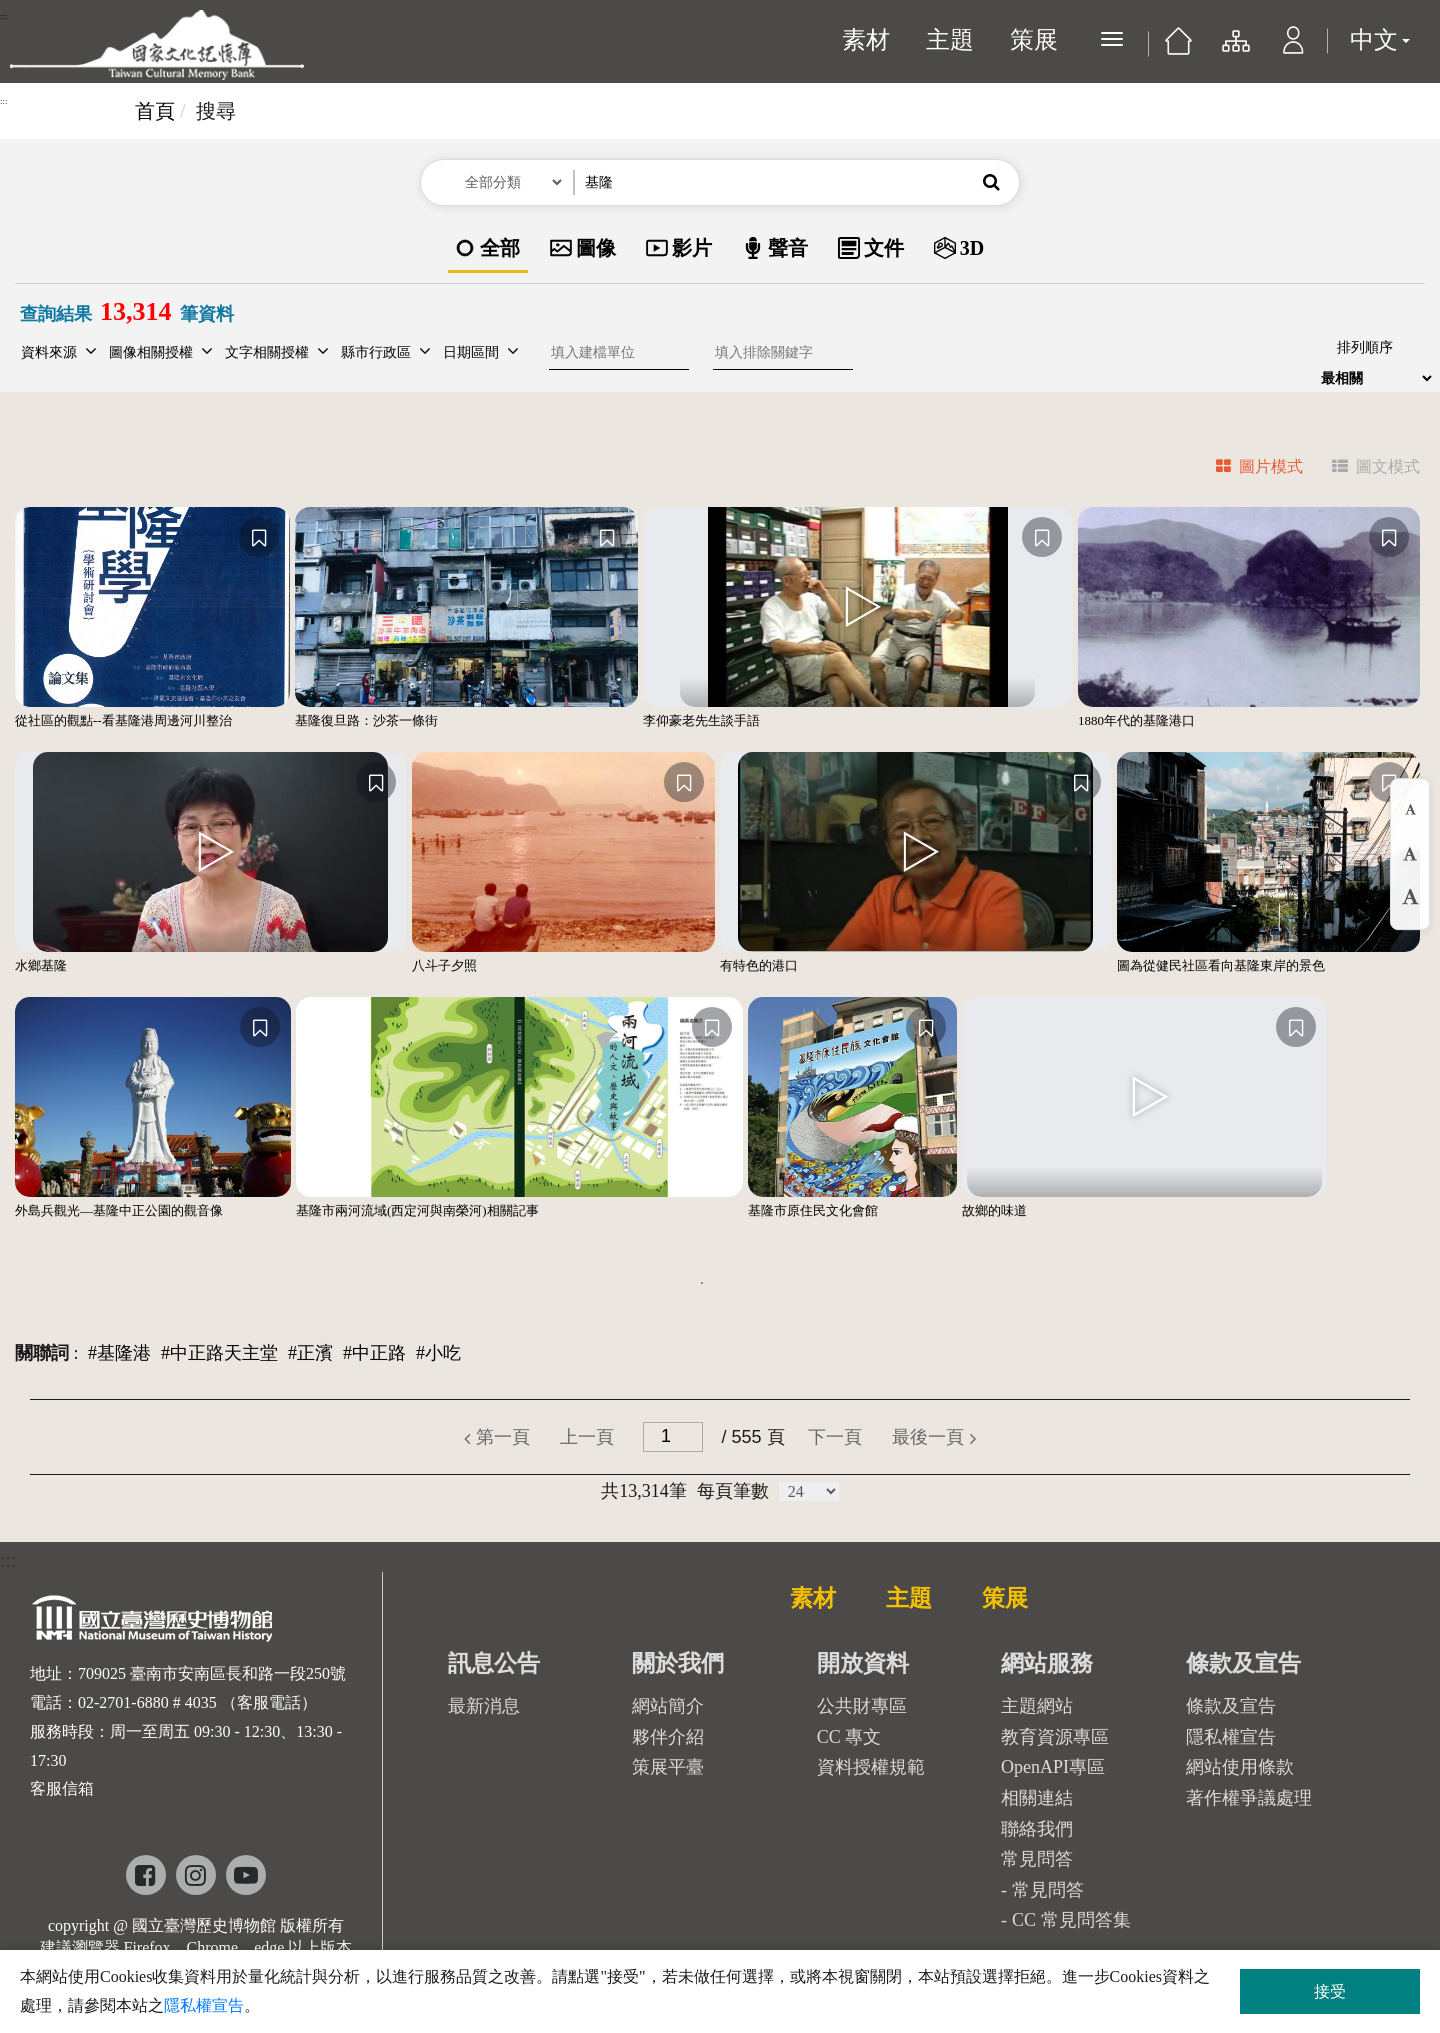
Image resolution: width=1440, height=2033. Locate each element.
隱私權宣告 (1231, 1737)
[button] (1293, 50)
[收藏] (259, 537)
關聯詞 (42, 1353)
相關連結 (1037, 1798)
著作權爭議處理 (1249, 1798)
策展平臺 (668, 1767)
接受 (1330, 1991)
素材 (866, 40)
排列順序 (1365, 347)
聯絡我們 (1037, 1829)
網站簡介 (668, 1706)
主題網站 (1037, 1706)
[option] (488, 249)
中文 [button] (1380, 40)
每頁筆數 (733, 1491)
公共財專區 (862, 1706)
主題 (950, 40)
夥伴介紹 (668, 1737)
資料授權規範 (871, 1767)
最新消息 (484, 1706)
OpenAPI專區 (1053, 1767)
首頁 (155, 111)
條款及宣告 (1231, 1706)
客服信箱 (62, 1788)
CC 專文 (849, 1737)
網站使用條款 (1240, 1767)
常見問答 (1048, 1890)
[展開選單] (1112, 39)
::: (4, 16)
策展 (1034, 40)
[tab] (1247, 469)
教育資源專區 (1055, 1737)
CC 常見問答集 (1071, 1920)
